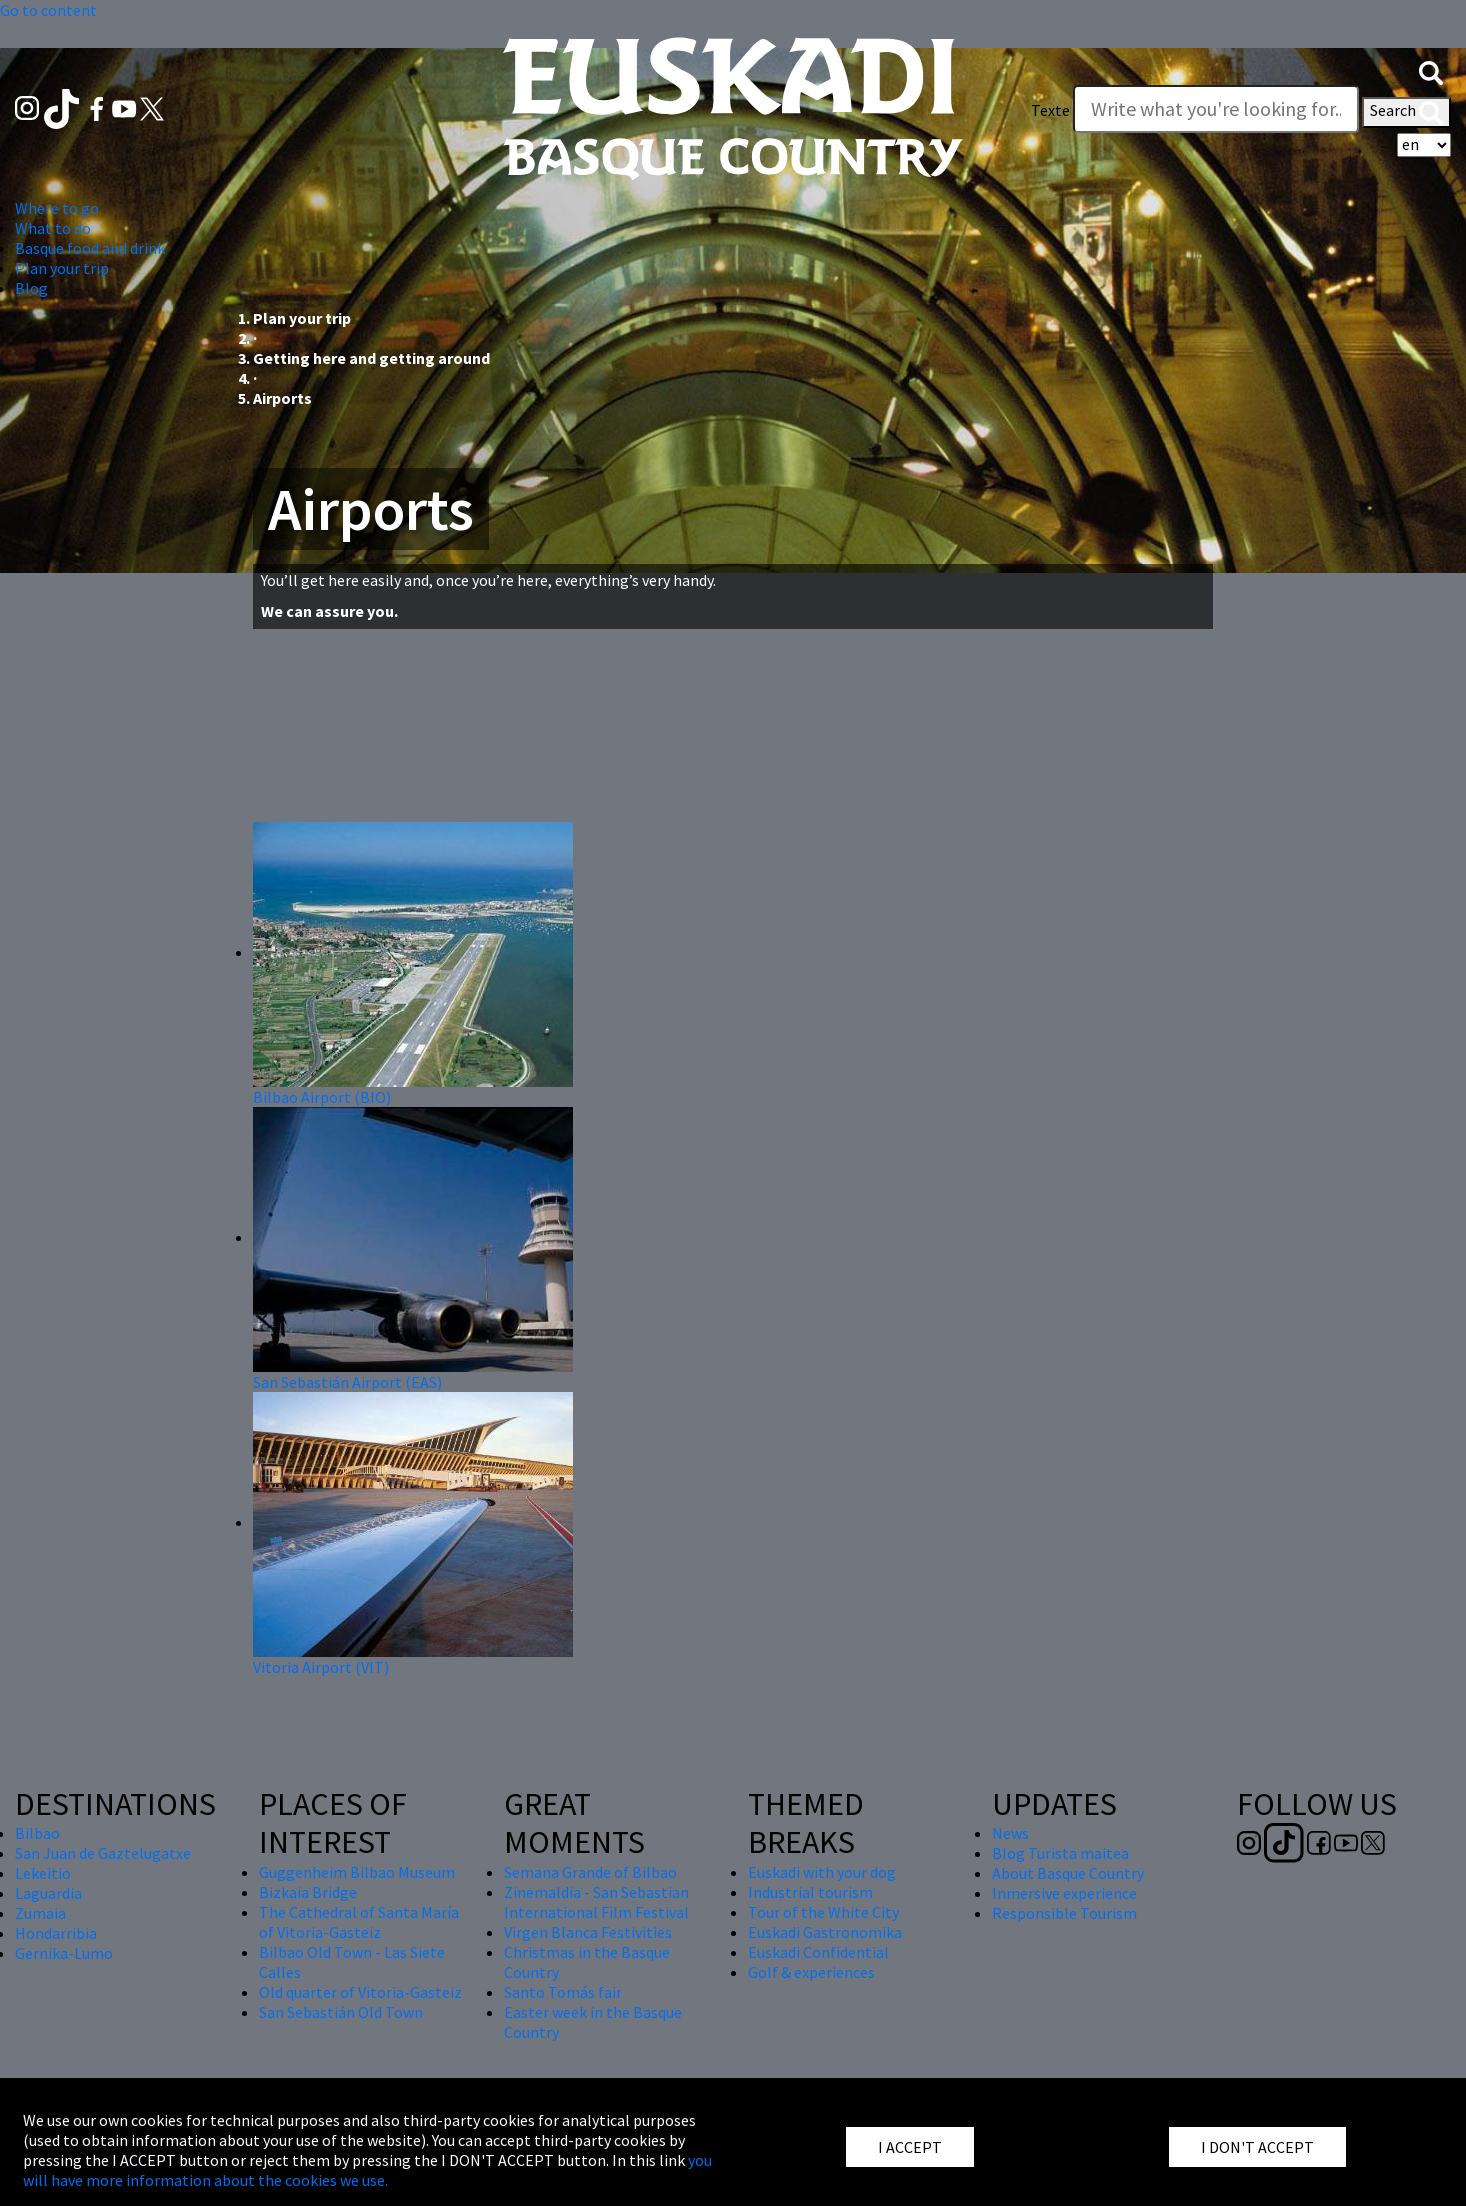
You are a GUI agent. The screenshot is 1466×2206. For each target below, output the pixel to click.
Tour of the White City (823, 1912)
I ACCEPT (910, 2147)
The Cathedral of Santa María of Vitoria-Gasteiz (359, 1922)
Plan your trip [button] (62, 268)
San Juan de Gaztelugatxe (103, 1853)
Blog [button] (31, 288)
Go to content (48, 10)
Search (1406, 112)
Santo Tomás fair (563, 1992)
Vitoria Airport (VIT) (321, 1667)
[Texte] (1216, 109)
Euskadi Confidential (818, 1952)
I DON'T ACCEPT (1257, 2147)
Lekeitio (43, 1873)
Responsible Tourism (1064, 1913)
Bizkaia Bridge (308, 1892)
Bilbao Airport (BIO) (322, 1097)
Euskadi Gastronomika (825, 1932)
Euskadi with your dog (822, 1872)
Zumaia (40, 1913)
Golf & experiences (811, 1972)
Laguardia (48, 1893)
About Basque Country (1068, 1873)
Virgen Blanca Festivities (588, 1932)
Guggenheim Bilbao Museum (357, 1872)
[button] (1431, 71)
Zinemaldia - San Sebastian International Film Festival (596, 1902)
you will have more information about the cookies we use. (367, 2170)
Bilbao (37, 1833)
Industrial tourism (810, 1892)
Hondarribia (56, 1933)
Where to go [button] (57, 208)
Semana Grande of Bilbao (590, 1872)
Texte (1050, 110)
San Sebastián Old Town (341, 2012)
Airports (282, 398)
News (1010, 1833)
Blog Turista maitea (1060, 1853)
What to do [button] (53, 228)
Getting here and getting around (371, 358)
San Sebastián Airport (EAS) (347, 1382)
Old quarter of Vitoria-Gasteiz (360, 1992)
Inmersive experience (1064, 1893)
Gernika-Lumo (64, 1953)
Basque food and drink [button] (90, 248)
